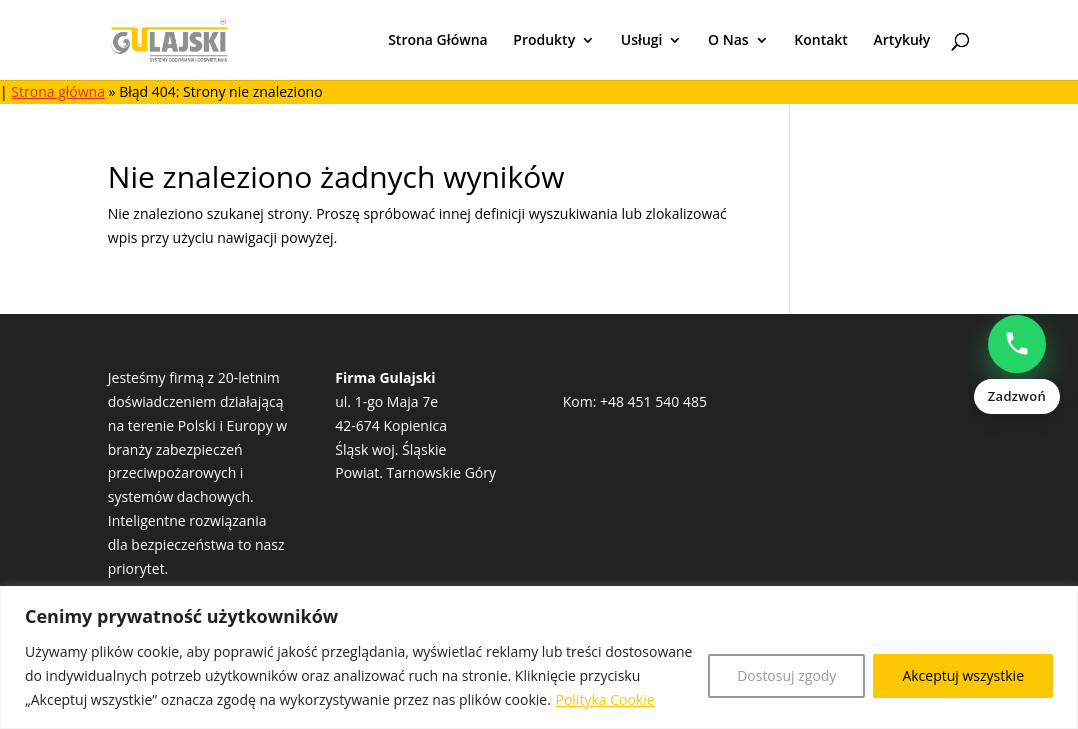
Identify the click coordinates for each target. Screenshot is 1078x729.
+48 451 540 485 (653, 401)
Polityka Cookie (604, 699)
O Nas (728, 41)
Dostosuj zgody (786, 675)
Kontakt (821, 41)
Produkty (544, 41)
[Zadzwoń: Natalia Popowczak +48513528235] (1017, 365)
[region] (539, 657)
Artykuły (902, 41)
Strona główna (58, 91)
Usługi (642, 41)
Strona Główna (438, 41)
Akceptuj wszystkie (963, 675)
